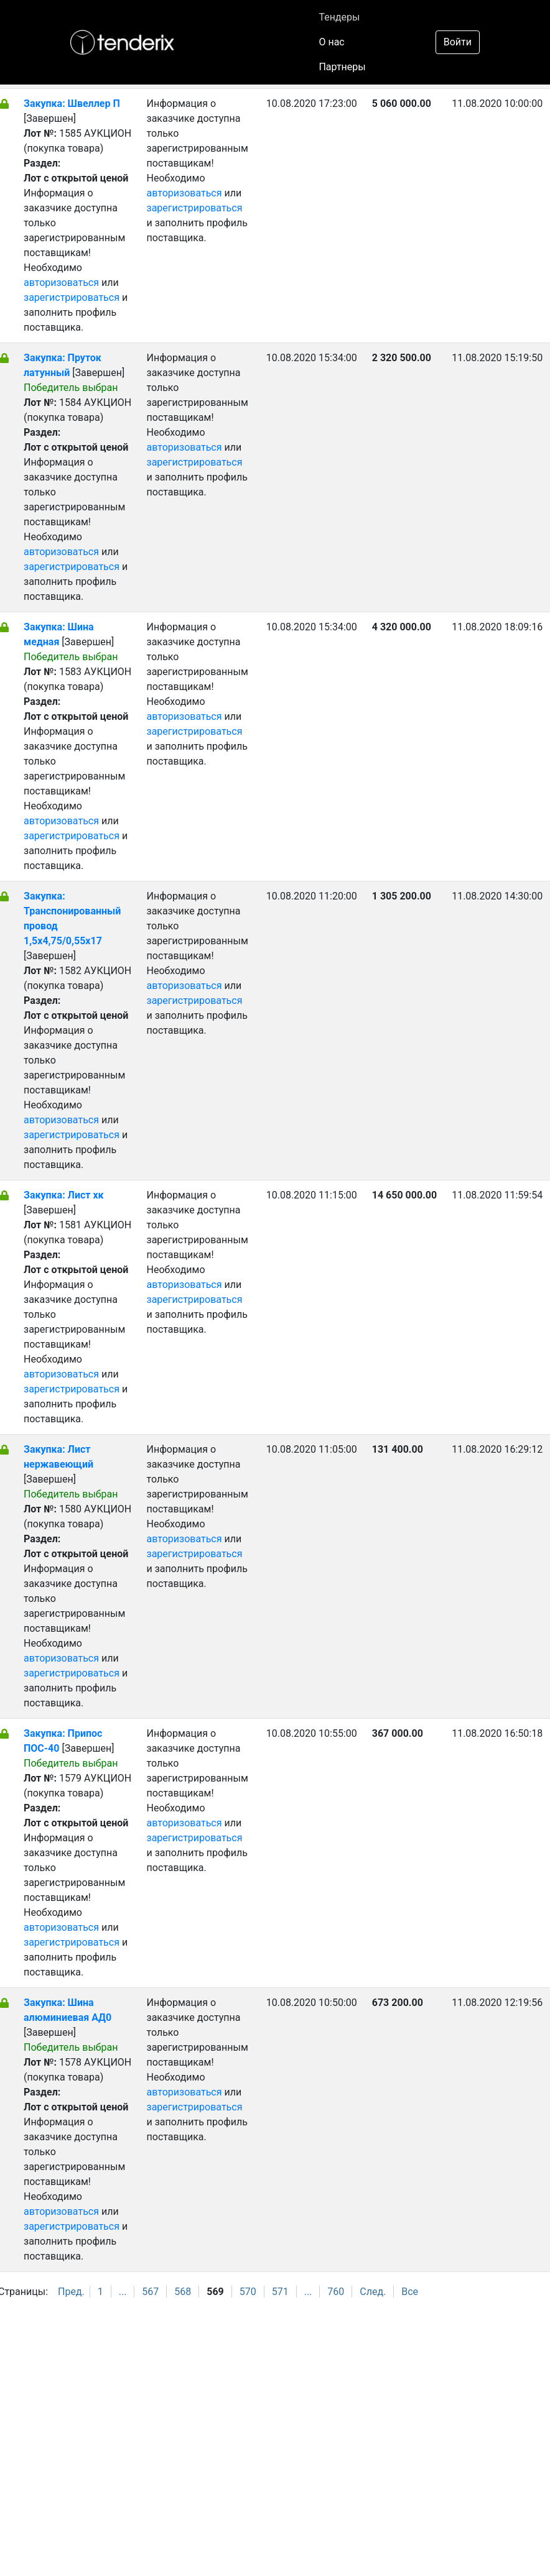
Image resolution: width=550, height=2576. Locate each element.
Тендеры (339, 17)
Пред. (71, 2292)
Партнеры (342, 67)
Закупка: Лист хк (64, 1195)
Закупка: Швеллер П (72, 103)
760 (335, 2292)
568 (182, 2292)
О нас (331, 42)
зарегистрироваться (71, 297)
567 (150, 2292)
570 (248, 2292)
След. (373, 2292)
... (123, 2292)
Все (409, 2292)
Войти (458, 42)
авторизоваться (61, 282)
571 (280, 2292)
